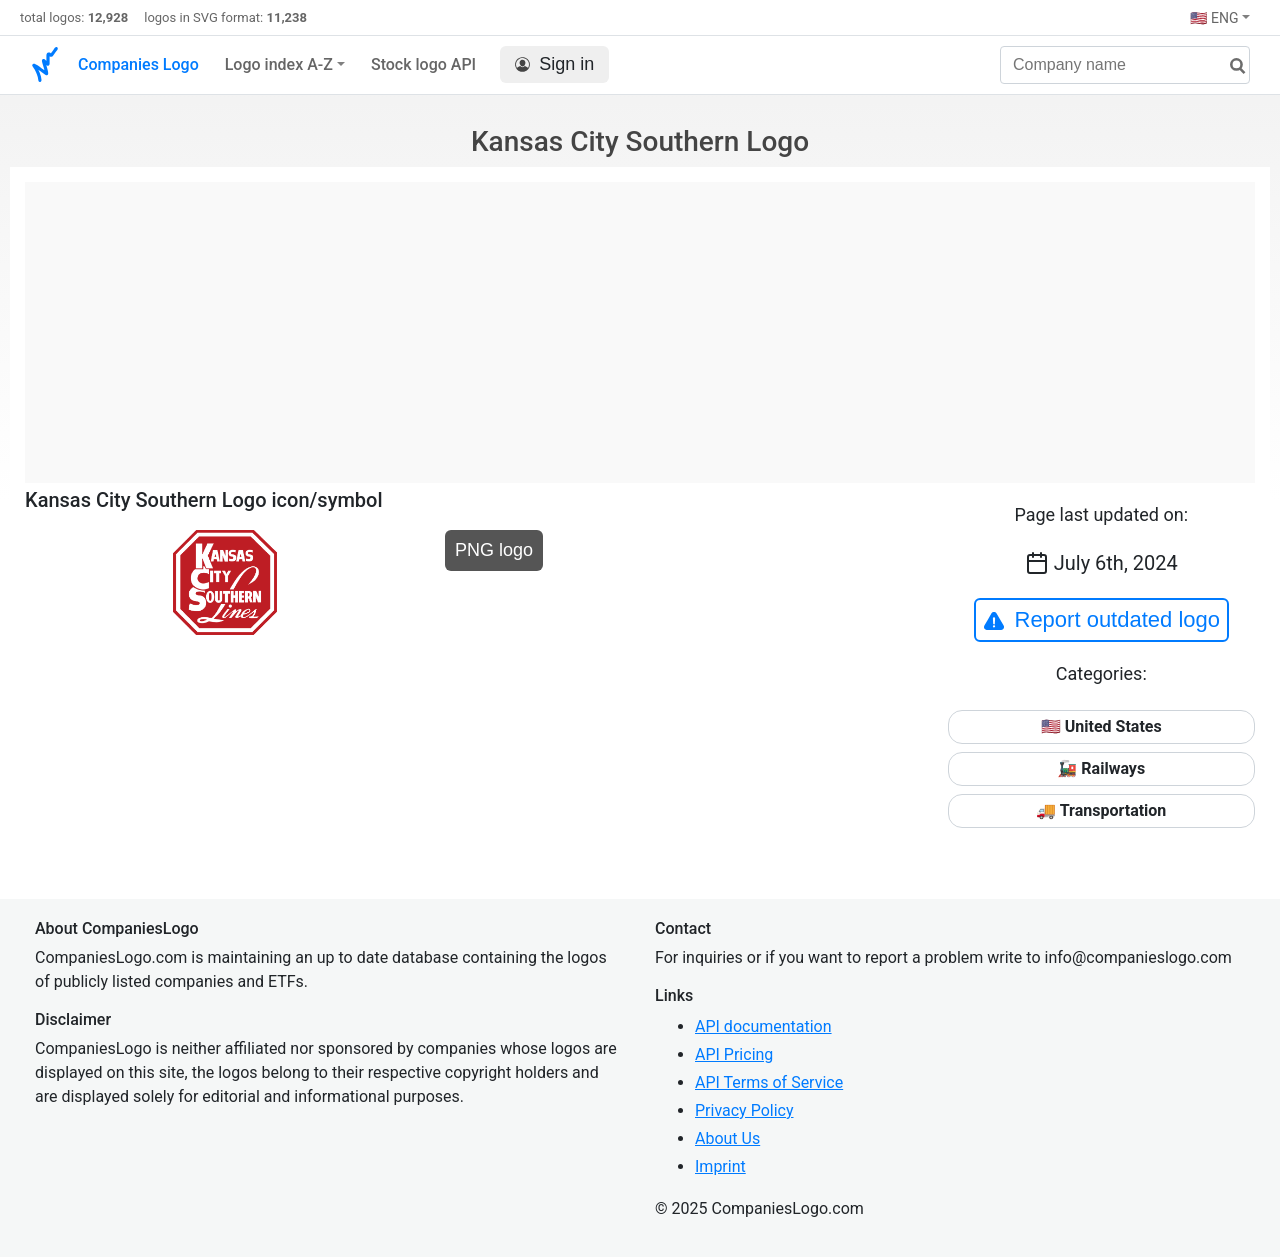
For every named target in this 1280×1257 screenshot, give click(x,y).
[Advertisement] (640, 322)
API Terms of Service (769, 1082)
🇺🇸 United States (1101, 726)
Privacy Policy (744, 1110)
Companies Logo (138, 64)
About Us (727, 1138)
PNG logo (494, 550)
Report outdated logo (1102, 620)
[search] (1230, 66)
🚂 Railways (1101, 768)
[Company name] (1125, 65)
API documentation (763, 1026)
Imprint (720, 1166)
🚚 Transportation (1101, 810)
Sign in (554, 64)
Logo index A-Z (279, 64)
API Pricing (734, 1054)
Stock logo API (423, 64)
